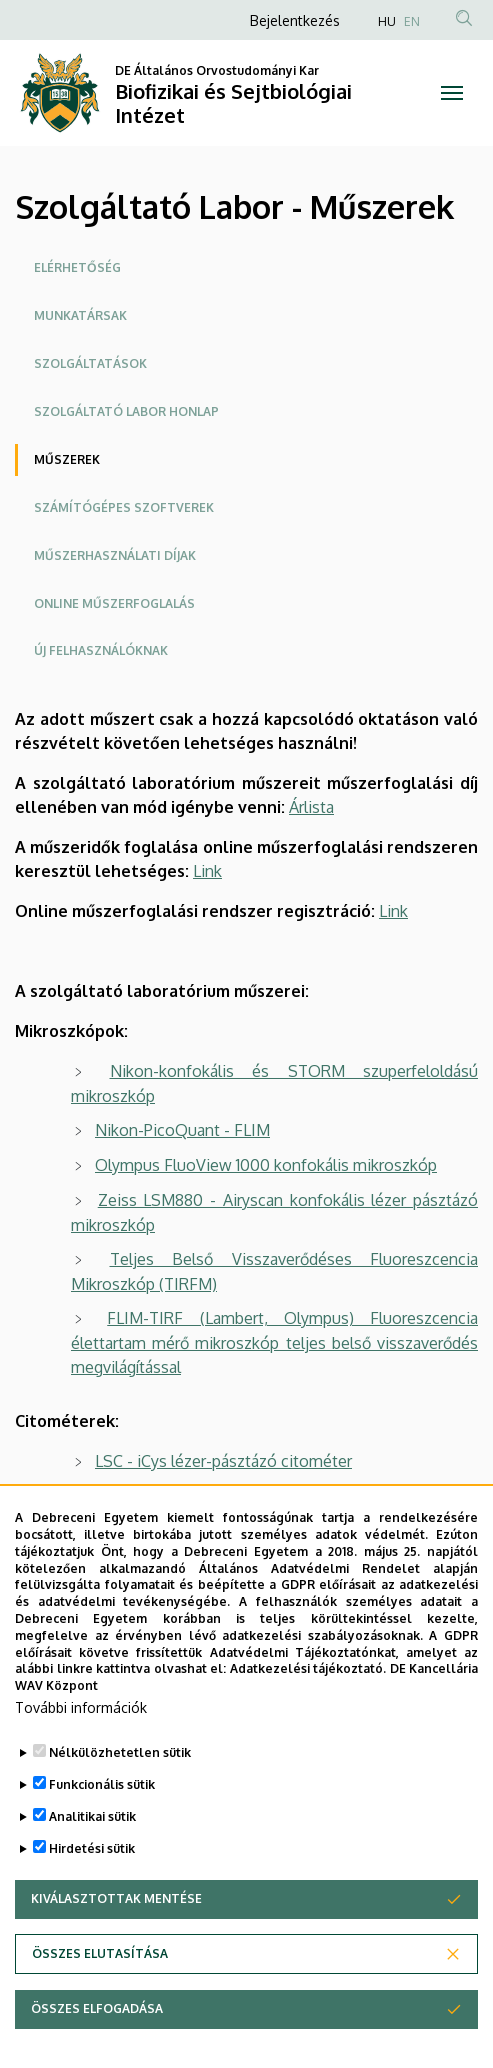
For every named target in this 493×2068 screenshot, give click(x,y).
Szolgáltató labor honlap (126, 411)
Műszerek (67, 459)
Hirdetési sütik (92, 1893)
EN (412, 21)
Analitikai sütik (92, 1861)
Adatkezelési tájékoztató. (308, 1714)
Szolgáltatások (90, 363)
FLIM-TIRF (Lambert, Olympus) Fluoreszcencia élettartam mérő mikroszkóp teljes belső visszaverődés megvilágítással (274, 1342)
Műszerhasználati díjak (115, 555)
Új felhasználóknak (101, 650)
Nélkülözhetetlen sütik (120, 1797)
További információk (81, 1752)
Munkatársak (80, 315)
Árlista (311, 807)
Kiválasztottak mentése (116, 1943)
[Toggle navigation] (452, 93)
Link (207, 871)
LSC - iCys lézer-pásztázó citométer (223, 1461)
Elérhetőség (77, 267)
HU (387, 21)
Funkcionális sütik (102, 1829)
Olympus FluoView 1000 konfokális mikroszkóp (266, 1165)
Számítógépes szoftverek (124, 507)
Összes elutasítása (100, 1998)
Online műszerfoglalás (114, 603)
